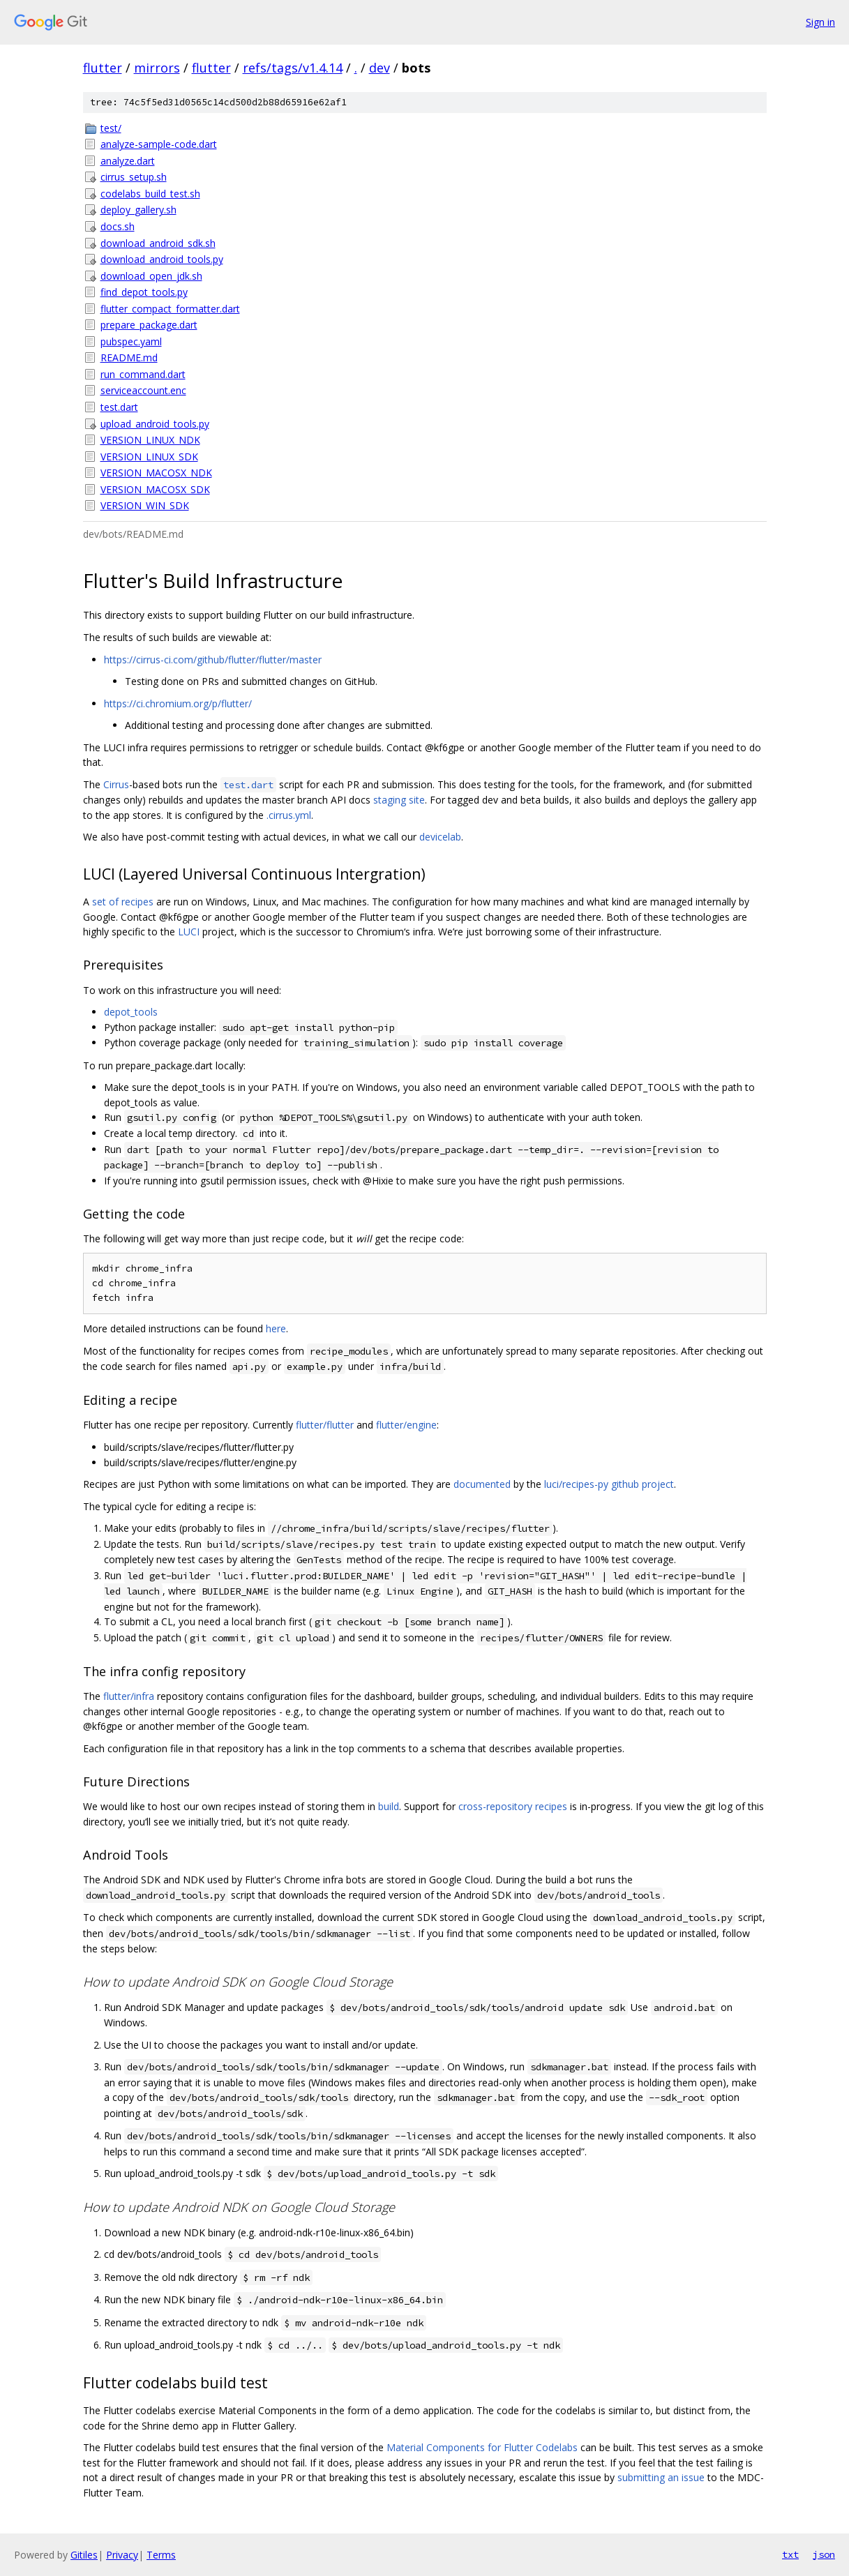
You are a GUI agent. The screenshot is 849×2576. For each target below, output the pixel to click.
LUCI (189, 931)
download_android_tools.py (161, 259)
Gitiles (84, 2554)
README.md (129, 357)
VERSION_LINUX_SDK (149, 456)
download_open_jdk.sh (151, 276)
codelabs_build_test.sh (150, 193)
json (824, 2554)
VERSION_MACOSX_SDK (155, 489)
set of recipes (122, 901)
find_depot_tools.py (144, 292)
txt (790, 2554)
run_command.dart (143, 374)
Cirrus (116, 784)
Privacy (122, 2554)
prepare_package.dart (148, 324)
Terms (161, 2554)
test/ (110, 128)
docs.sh (117, 226)
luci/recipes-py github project (609, 1484)
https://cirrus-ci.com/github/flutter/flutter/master (213, 659)
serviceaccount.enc (143, 390)
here (276, 1328)
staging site (399, 799)
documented (482, 1484)
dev (379, 67)
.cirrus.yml (288, 815)
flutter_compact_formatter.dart (170, 308)
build (388, 1806)
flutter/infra (128, 1696)
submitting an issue (661, 2477)
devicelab (440, 836)
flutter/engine (406, 1424)
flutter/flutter (325, 1424)
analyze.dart (127, 160)
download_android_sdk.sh (158, 243)
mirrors (157, 67)
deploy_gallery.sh (138, 209)
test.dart (119, 407)
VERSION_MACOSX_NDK (156, 472)
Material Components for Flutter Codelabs (482, 2447)
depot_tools (131, 1011)
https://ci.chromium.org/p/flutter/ (178, 703)
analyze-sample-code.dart (158, 144)
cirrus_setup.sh (133, 176)
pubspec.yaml (131, 341)
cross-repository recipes (512, 1806)
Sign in (820, 22)
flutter (102, 67)
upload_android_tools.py (154, 423)
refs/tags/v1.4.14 (293, 67)
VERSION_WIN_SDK (144, 505)
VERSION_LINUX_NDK (150, 439)
